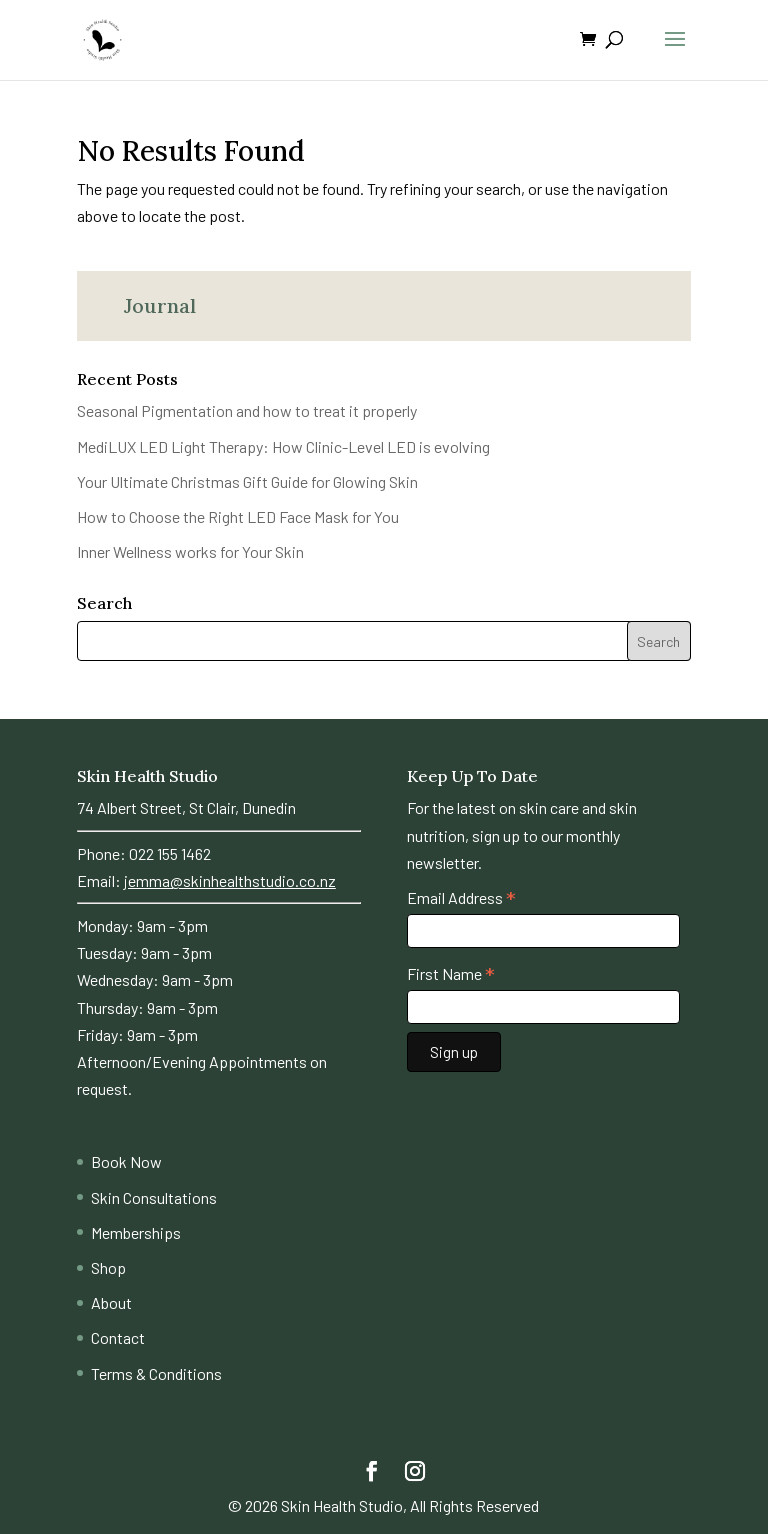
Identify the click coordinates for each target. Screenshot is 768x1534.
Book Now (126, 1161)
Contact (118, 1337)
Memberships (136, 1232)
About (111, 1302)
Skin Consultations (154, 1197)
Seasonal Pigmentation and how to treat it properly (247, 410)
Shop (108, 1267)
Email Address (461, 898)
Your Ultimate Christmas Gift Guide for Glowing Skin (247, 481)
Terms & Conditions (156, 1373)
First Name (451, 974)
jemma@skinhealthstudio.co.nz (230, 880)
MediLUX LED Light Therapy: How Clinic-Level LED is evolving (283, 446)
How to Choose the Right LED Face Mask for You (238, 516)
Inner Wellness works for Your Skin (190, 551)
